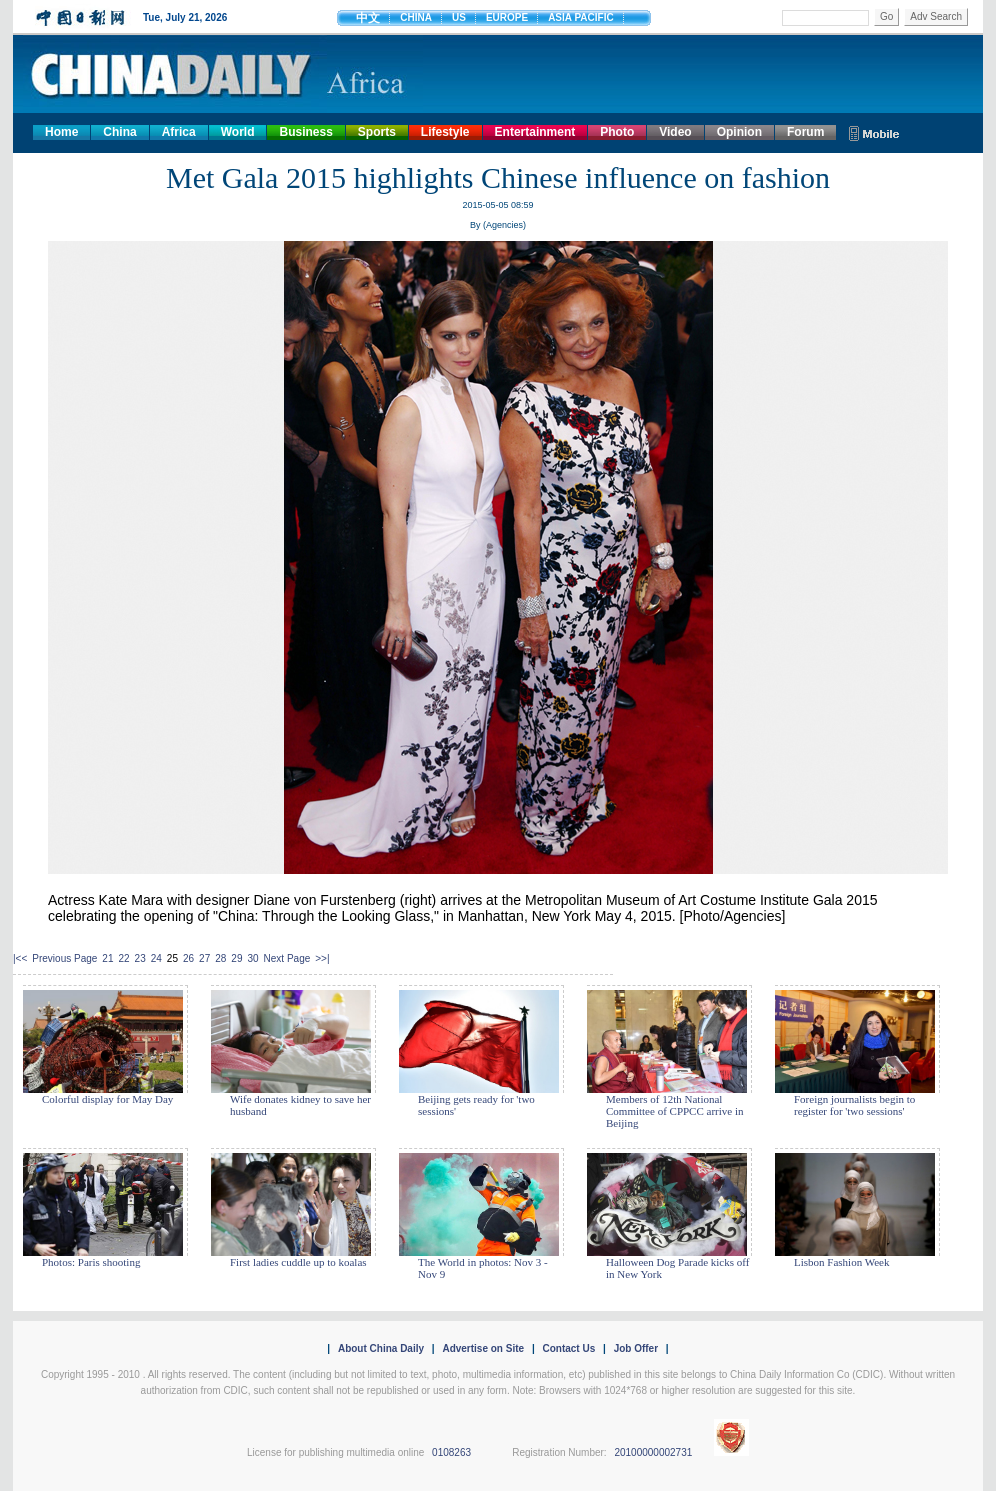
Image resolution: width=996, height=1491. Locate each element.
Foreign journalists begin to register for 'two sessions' (854, 1105)
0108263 (451, 1452)
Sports (377, 132)
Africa (179, 132)
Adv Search (936, 16)
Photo (617, 132)
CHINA (416, 17)
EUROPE (507, 17)
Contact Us (568, 1348)
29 (236, 958)
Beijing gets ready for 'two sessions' (476, 1105)
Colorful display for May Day (107, 1099)
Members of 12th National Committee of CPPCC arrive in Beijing (675, 1111)
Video (675, 132)
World (238, 132)
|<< (20, 958)
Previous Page (64, 958)
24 (156, 958)
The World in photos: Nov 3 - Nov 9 (483, 1268)
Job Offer (636, 1348)
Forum (805, 132)
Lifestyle (445, 132)
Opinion (739, 132)
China (119, 132)
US (459, 17)
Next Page (287, 958)
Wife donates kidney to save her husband (300, 1105)
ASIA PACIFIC (581, 17)
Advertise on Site (483, 1348)
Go (886, 16)
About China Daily (381, 1348)
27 (204, 958)
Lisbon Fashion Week (841, 1262)
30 (252, 958)
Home (61, 132)
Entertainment (535, 132)
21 (107, 958)
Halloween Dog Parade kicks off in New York (677, 1268)
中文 (368, 18)
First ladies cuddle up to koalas (298, 1262)
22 (123, 958)
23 (140, 958)
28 (220, 958)
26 (188, 958)
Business (305, 132)
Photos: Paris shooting (91, 1262)
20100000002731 (653, 1452)
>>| (322, 958)
